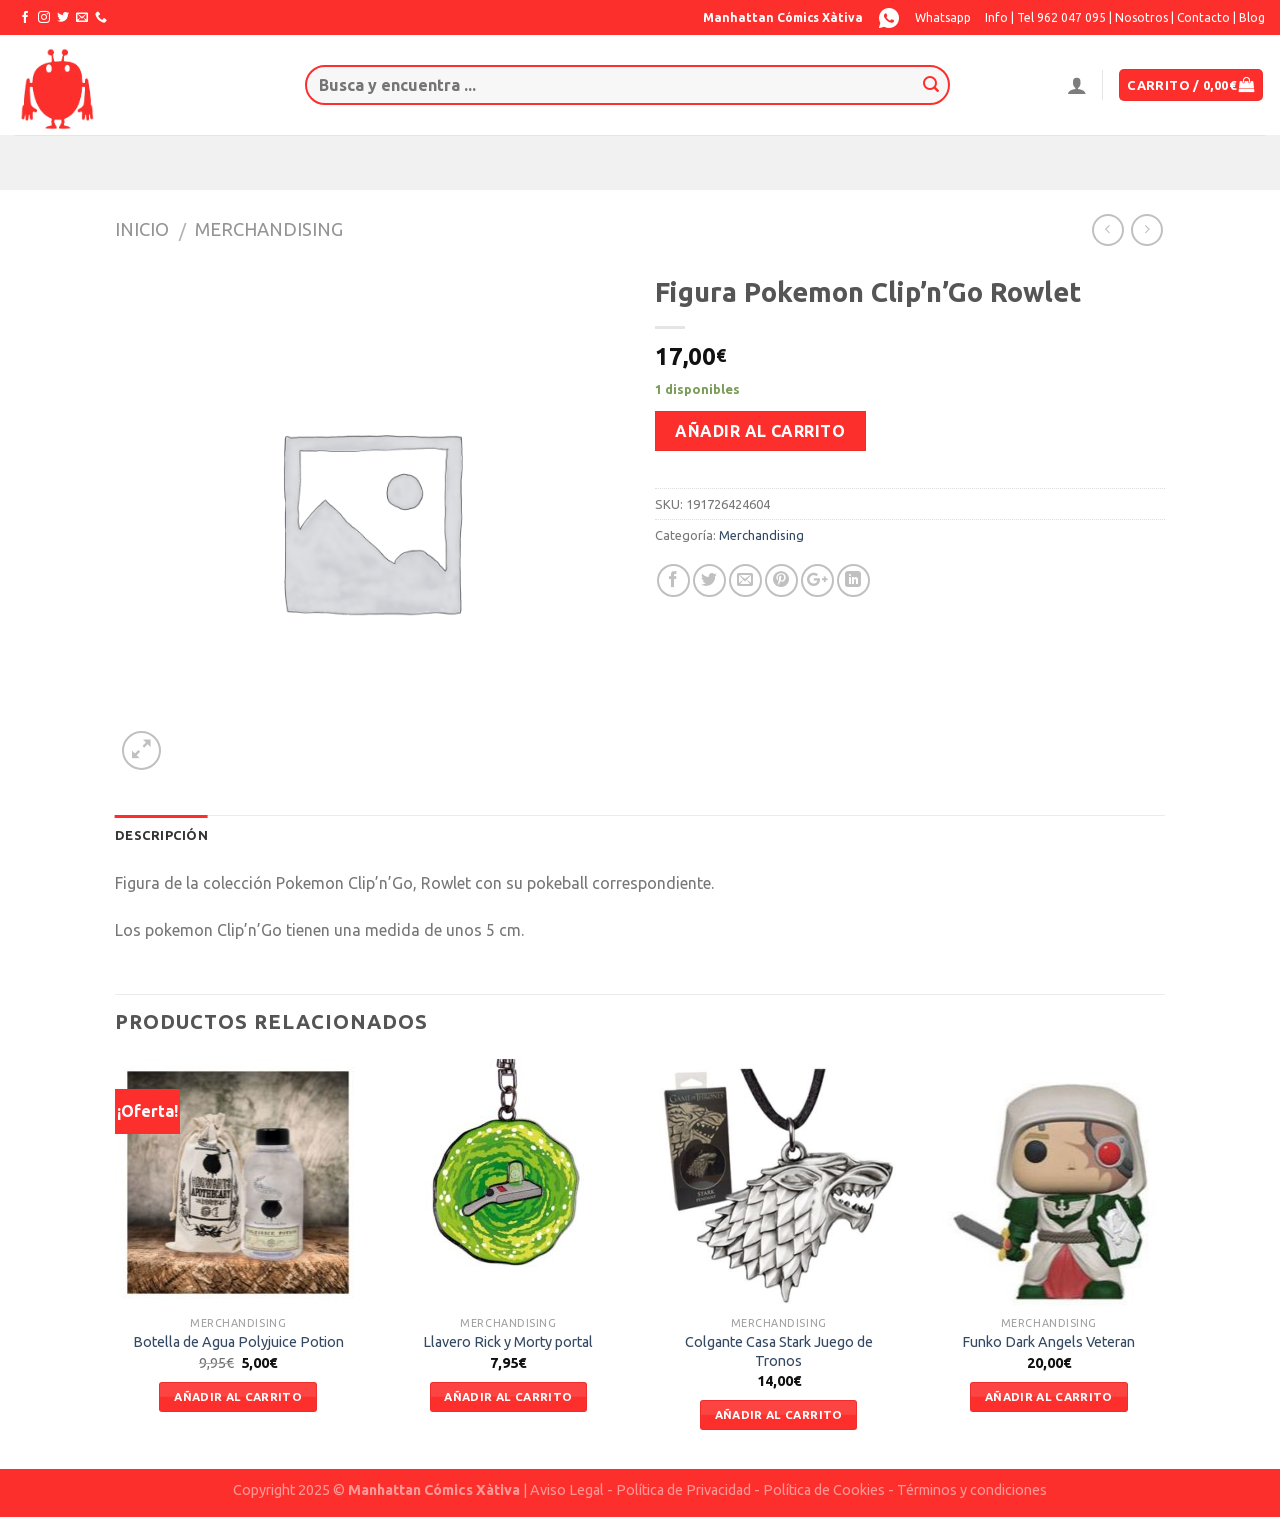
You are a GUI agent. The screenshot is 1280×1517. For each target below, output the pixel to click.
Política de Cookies (824, 1490)
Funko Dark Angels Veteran (1048, 1342)
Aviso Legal (567, 1490)
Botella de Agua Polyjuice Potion (238, 1342)
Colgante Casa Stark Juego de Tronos (779, 1351)
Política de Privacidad (683, 1490)
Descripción (161, 835)
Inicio (142, 229)
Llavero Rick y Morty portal (508, 1342)
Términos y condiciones (972, 1490)
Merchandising (269, 229)
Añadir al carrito (760, 431)
